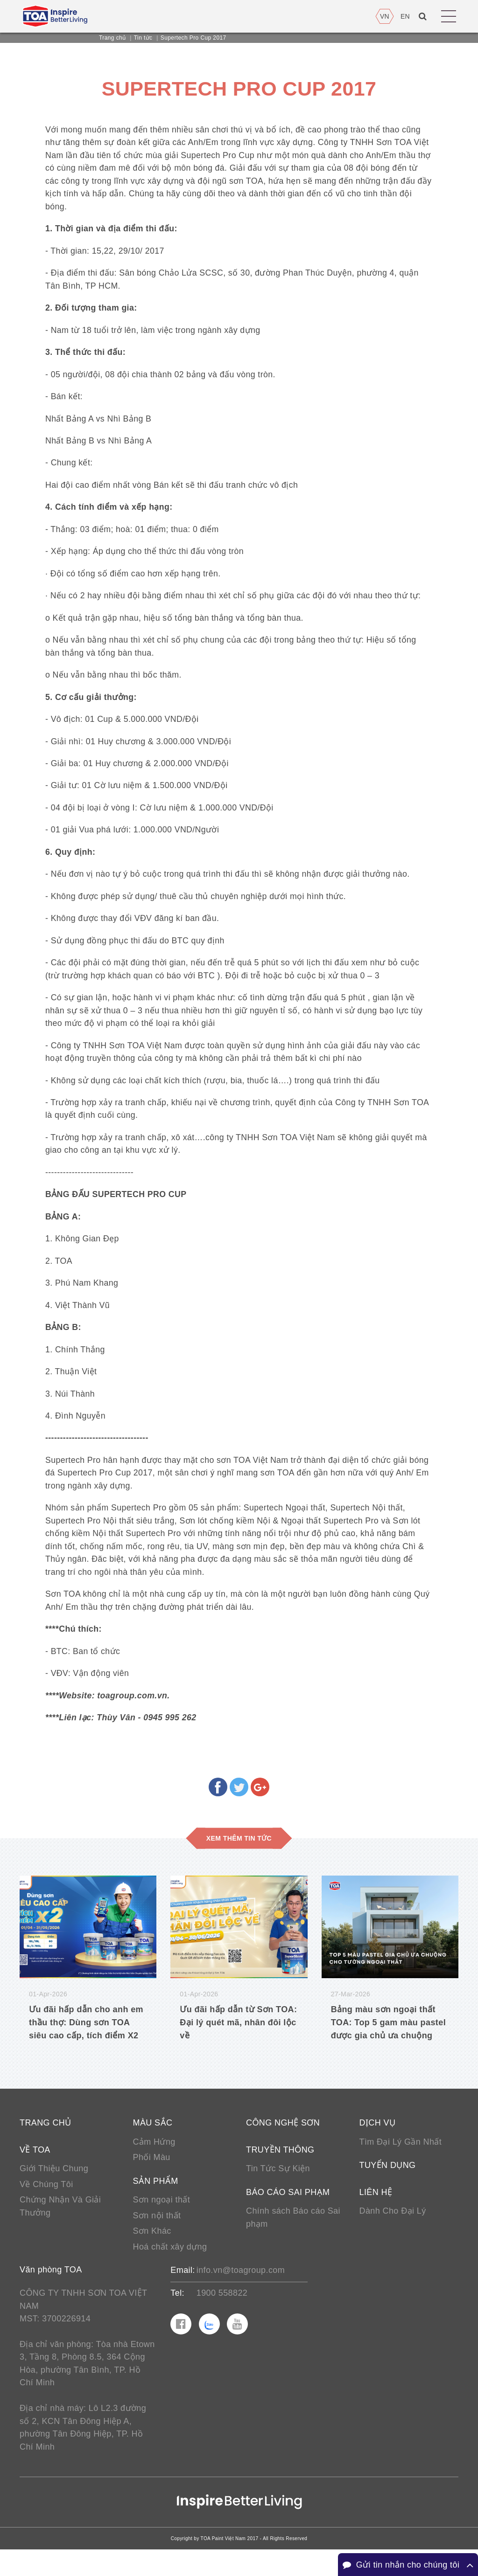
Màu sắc (153, 2144)
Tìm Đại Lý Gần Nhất (400, 2163)
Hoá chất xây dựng (170, 2269)
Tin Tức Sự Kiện (278, 2190)
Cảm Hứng (154, 2163)
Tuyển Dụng (387, 2187)
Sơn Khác (152, 2253)
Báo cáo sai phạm (288, 2214)
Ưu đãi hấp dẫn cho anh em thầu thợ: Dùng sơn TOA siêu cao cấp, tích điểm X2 (86, 2043)
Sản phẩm (155, 2203)
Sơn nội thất (157, 2238)
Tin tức (143, 38)
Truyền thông (280, 2171)
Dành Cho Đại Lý (392, 2233)
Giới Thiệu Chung (54, 2190)
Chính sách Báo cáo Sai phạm (293, 2240)
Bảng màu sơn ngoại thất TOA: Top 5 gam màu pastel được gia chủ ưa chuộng (388, 2043)
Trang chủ (112, 38)
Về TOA (35, 2171)
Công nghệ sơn (283, 2144)
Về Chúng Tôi (46, 2206)
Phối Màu (151, 2179)
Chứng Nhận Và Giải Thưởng (60, 2228)
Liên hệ (376, 2214)
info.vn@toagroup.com (241, 2293)
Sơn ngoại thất (161, 2222)
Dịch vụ (377, 2144)
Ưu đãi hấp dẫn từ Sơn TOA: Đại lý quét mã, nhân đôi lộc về (238, 2043)
